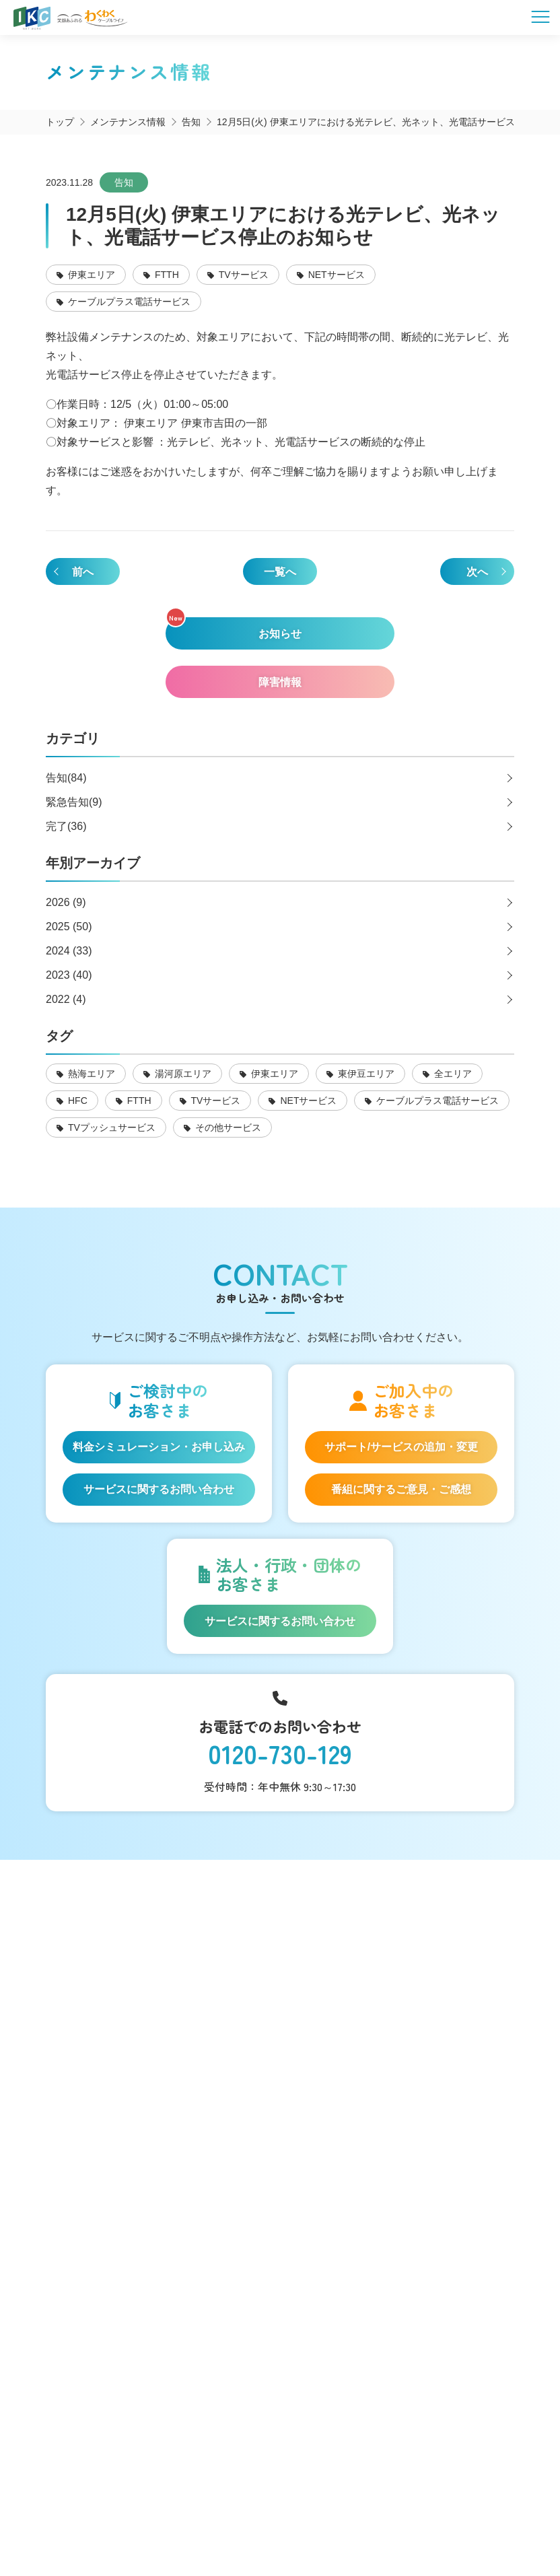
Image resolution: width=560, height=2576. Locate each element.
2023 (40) (69, 975)
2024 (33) (69, 950)
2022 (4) (66, 999)
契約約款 (404, 2508)
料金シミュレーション (126, 1938)
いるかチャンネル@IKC (292, 2340)
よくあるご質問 (107, 2178)
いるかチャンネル (292, 2399)
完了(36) (66, 826)
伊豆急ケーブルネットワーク (292, 2369)
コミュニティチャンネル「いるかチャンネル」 (132, 1984)
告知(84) (66, 778)
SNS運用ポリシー (233, 2508)
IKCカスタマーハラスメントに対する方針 (156, 2522)
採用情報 (88, 2289)
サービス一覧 (101, 1901)
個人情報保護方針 (327, 2508)
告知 (123, 182)
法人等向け (95, 2141)
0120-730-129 (280, 1754)
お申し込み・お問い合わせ (138, 2252)
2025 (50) (69, 926)
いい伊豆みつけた (113, 2030)
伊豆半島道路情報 (113, 2067)
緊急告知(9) (74, 802)
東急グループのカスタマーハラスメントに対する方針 (378, 2522)
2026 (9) (66, 902)
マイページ (95, 2215)
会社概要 (155, 2508)
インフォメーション (119, 2104)
